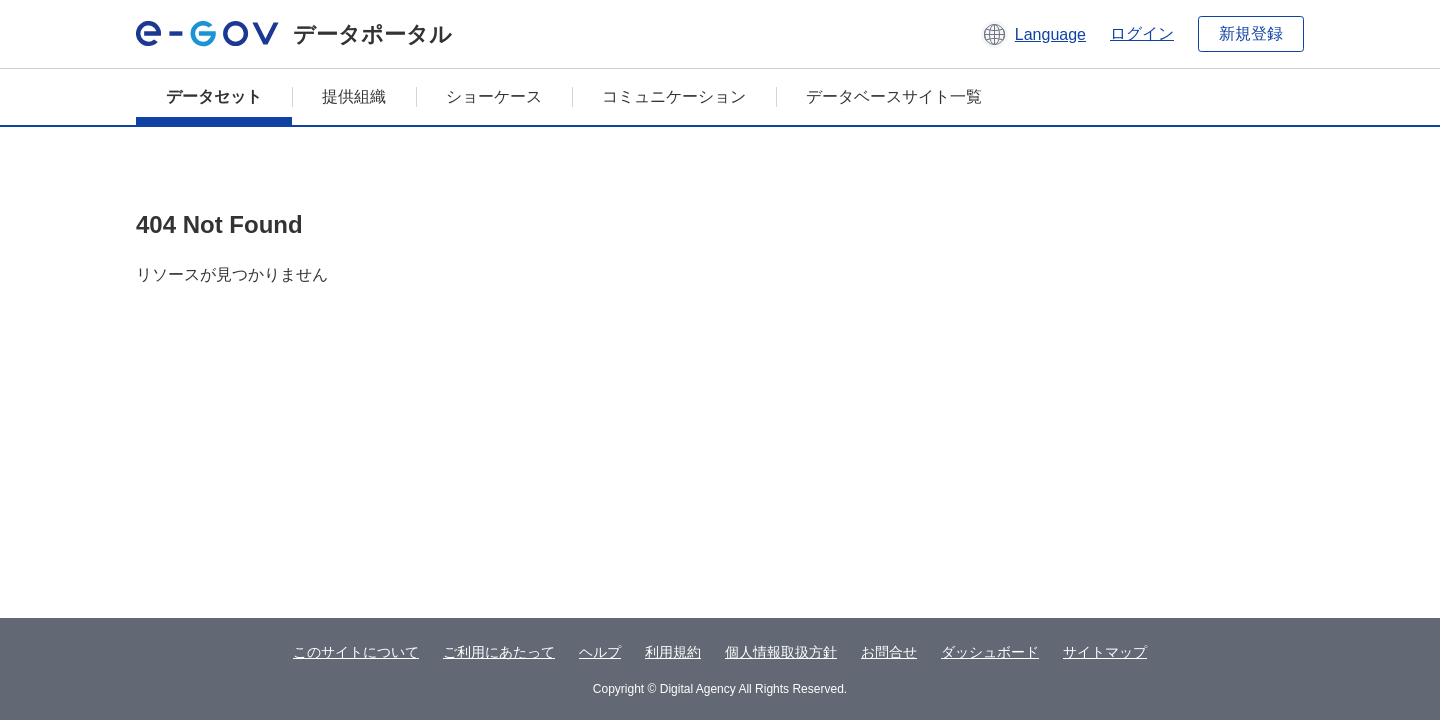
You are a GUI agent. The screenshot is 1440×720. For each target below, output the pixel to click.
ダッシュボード (990, 652)
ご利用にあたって (499, 652)
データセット (214, 96)
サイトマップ (1105, 652)
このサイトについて (356, 652)
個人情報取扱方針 (781, 652)
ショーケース (494, 96)
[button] (1033, 34)
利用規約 (673, 652)
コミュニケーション (674, 96)
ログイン (1142, 33)
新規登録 (1251, 33)
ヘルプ (600, 652)
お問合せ (889, 652)
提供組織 (354, 96)
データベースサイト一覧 (894, 96)
